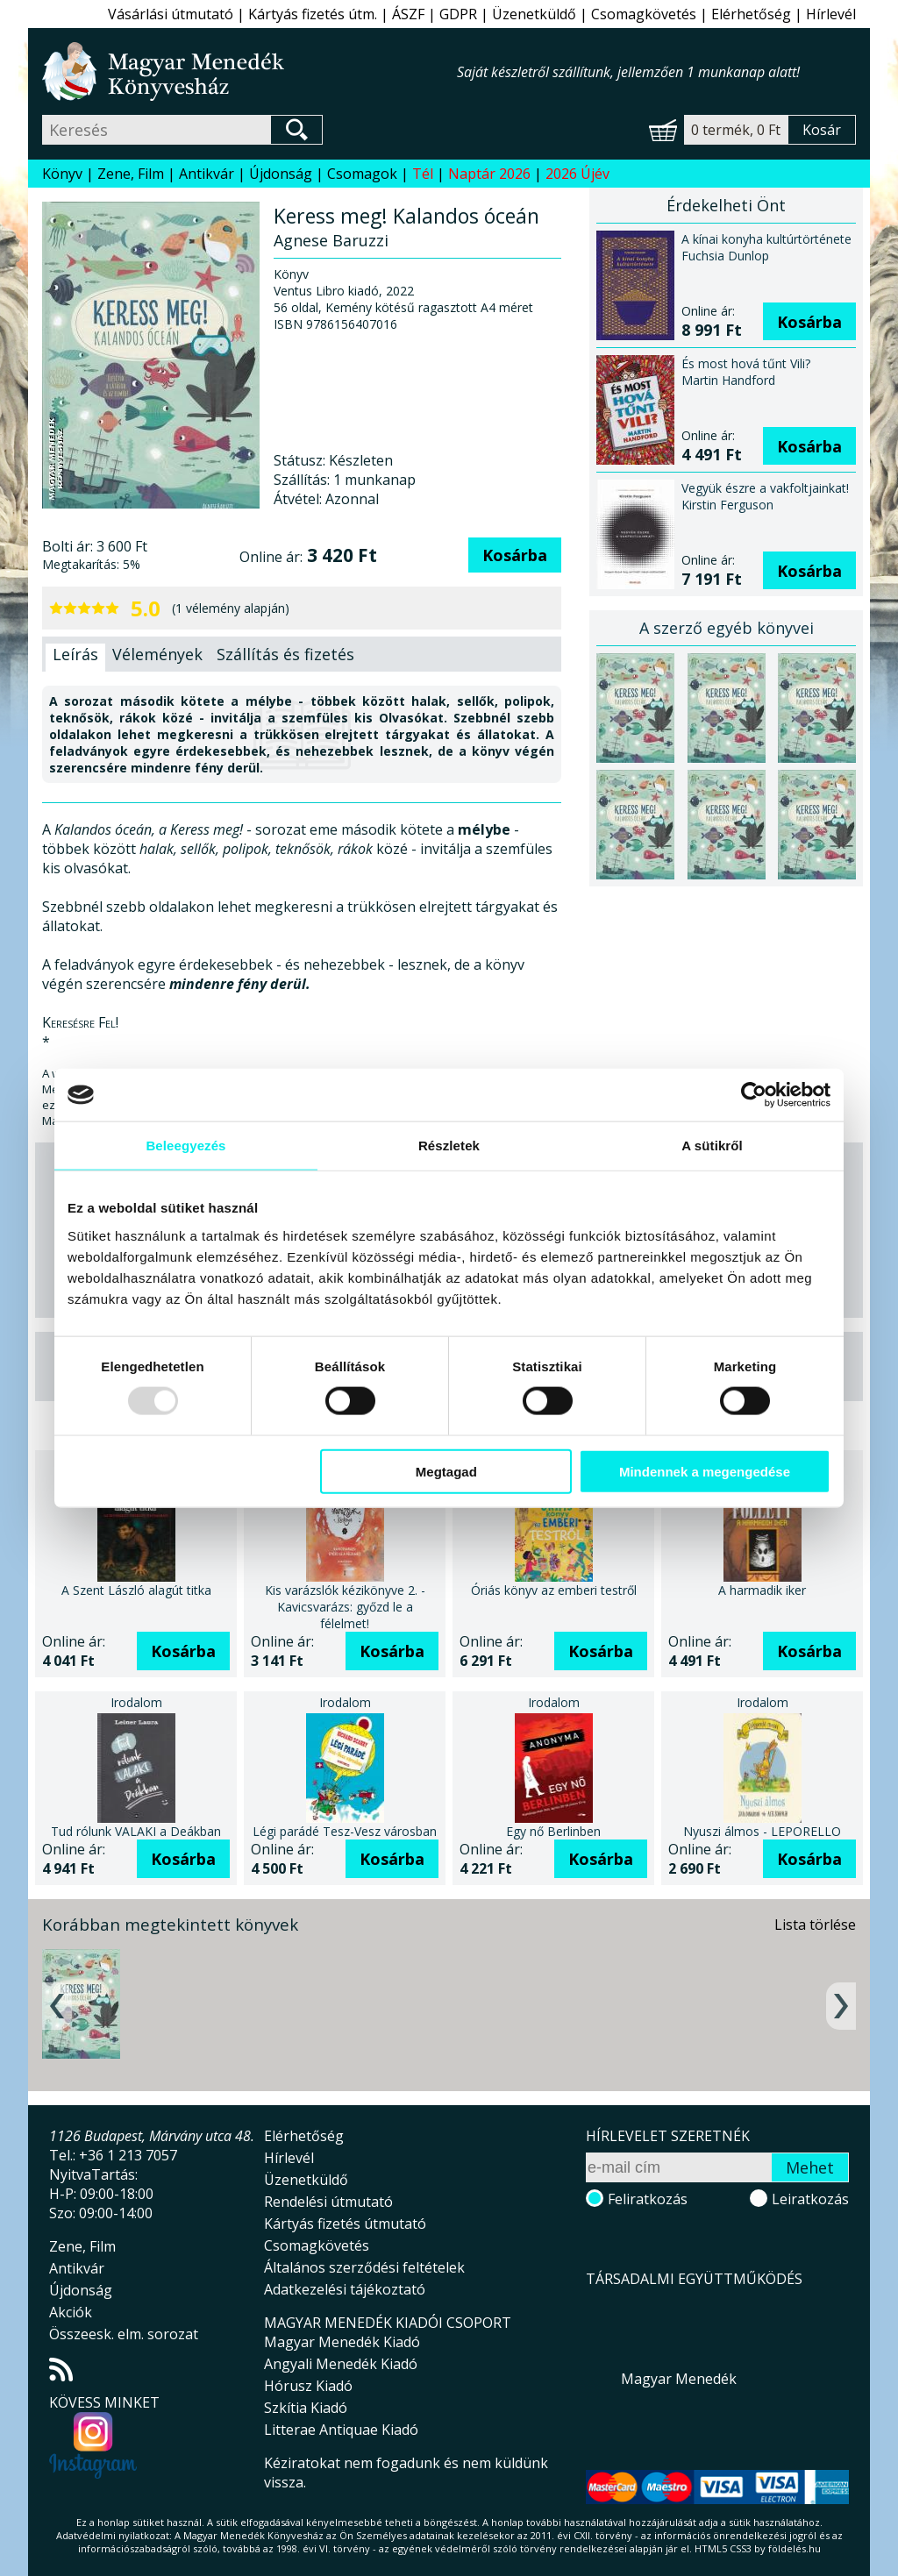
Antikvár (206, 173)
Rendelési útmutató (328, 2201)
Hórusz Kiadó (308, 2385)
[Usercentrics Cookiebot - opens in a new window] (753, 1095)
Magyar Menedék (679, 2378)
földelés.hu (794, 2548)
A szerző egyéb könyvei (726, 627)
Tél (422, 173)
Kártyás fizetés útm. (312, 14)
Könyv (62, 173)
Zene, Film (130, 173)
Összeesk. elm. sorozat (123, 2334)
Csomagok (362, 173)
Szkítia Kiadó (305, 2407)
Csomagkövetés (643, 14)
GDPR (458, 14)
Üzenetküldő (534, 14)
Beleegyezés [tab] (185, 1145)
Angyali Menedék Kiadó (340, 2363)
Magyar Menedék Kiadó (342, 2342)
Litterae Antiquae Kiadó (341, 2429)
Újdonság (280, 173)
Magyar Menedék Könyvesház (249, 71)
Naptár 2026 (489, 173)
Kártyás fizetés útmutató (345, 2223)
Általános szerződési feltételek (364, 2267)
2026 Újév (577, 173)
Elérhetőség (751, 14)
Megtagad (446, 1470)
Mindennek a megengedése (704, 1470)
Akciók (70, 2312)
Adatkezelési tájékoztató (344, 2289)
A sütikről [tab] (712, 1145)
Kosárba (514, 555)
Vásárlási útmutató (170, 14)
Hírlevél (831, 14)
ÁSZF (408, 14)
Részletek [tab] (449, 1145)
